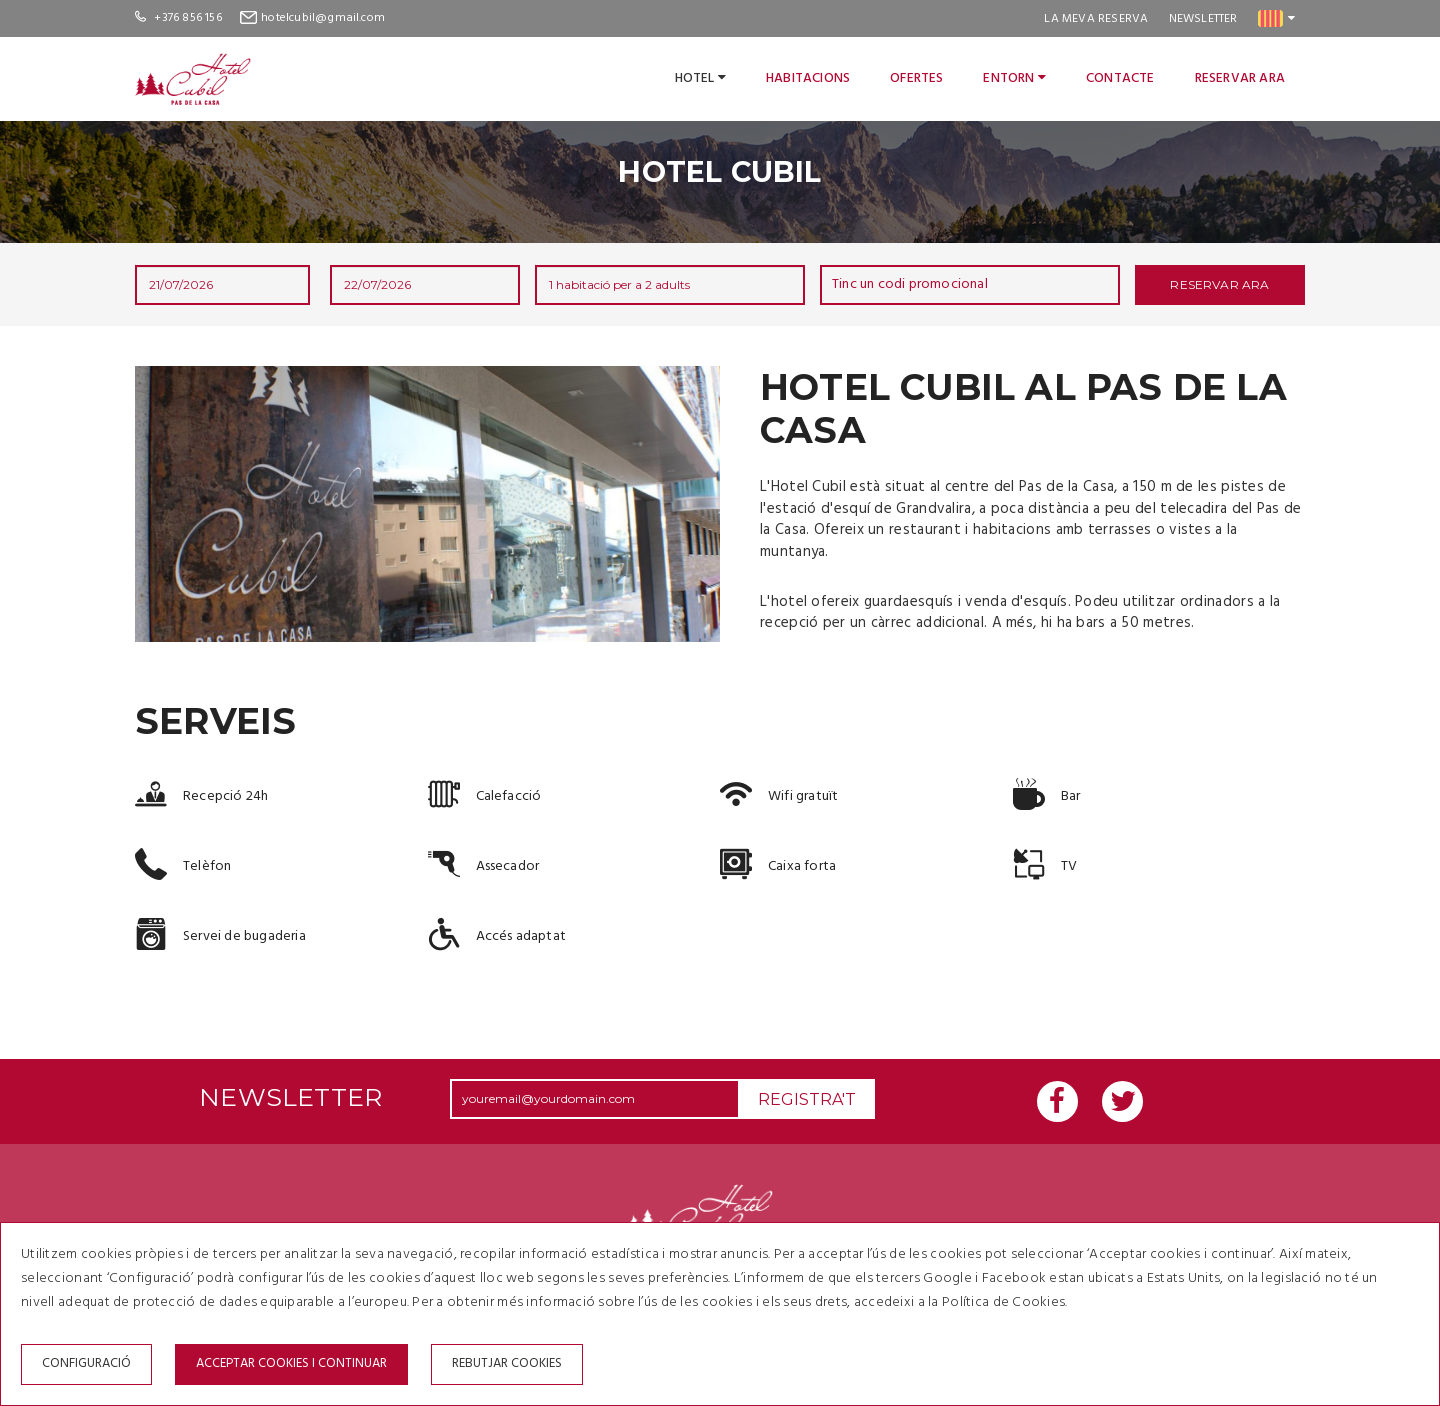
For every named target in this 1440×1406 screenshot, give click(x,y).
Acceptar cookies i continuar (291, 1363)
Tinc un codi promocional (910, 284)
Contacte (1120, 78)
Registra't (807, 1099)
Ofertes (916, 78)
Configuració (86, 1363)
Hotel (700, 78)
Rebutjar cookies (507, 1363)
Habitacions (808, 78)
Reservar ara (1240, 78)
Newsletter (1203, 19)
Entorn (1014, 78)
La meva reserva (1096, 19)
